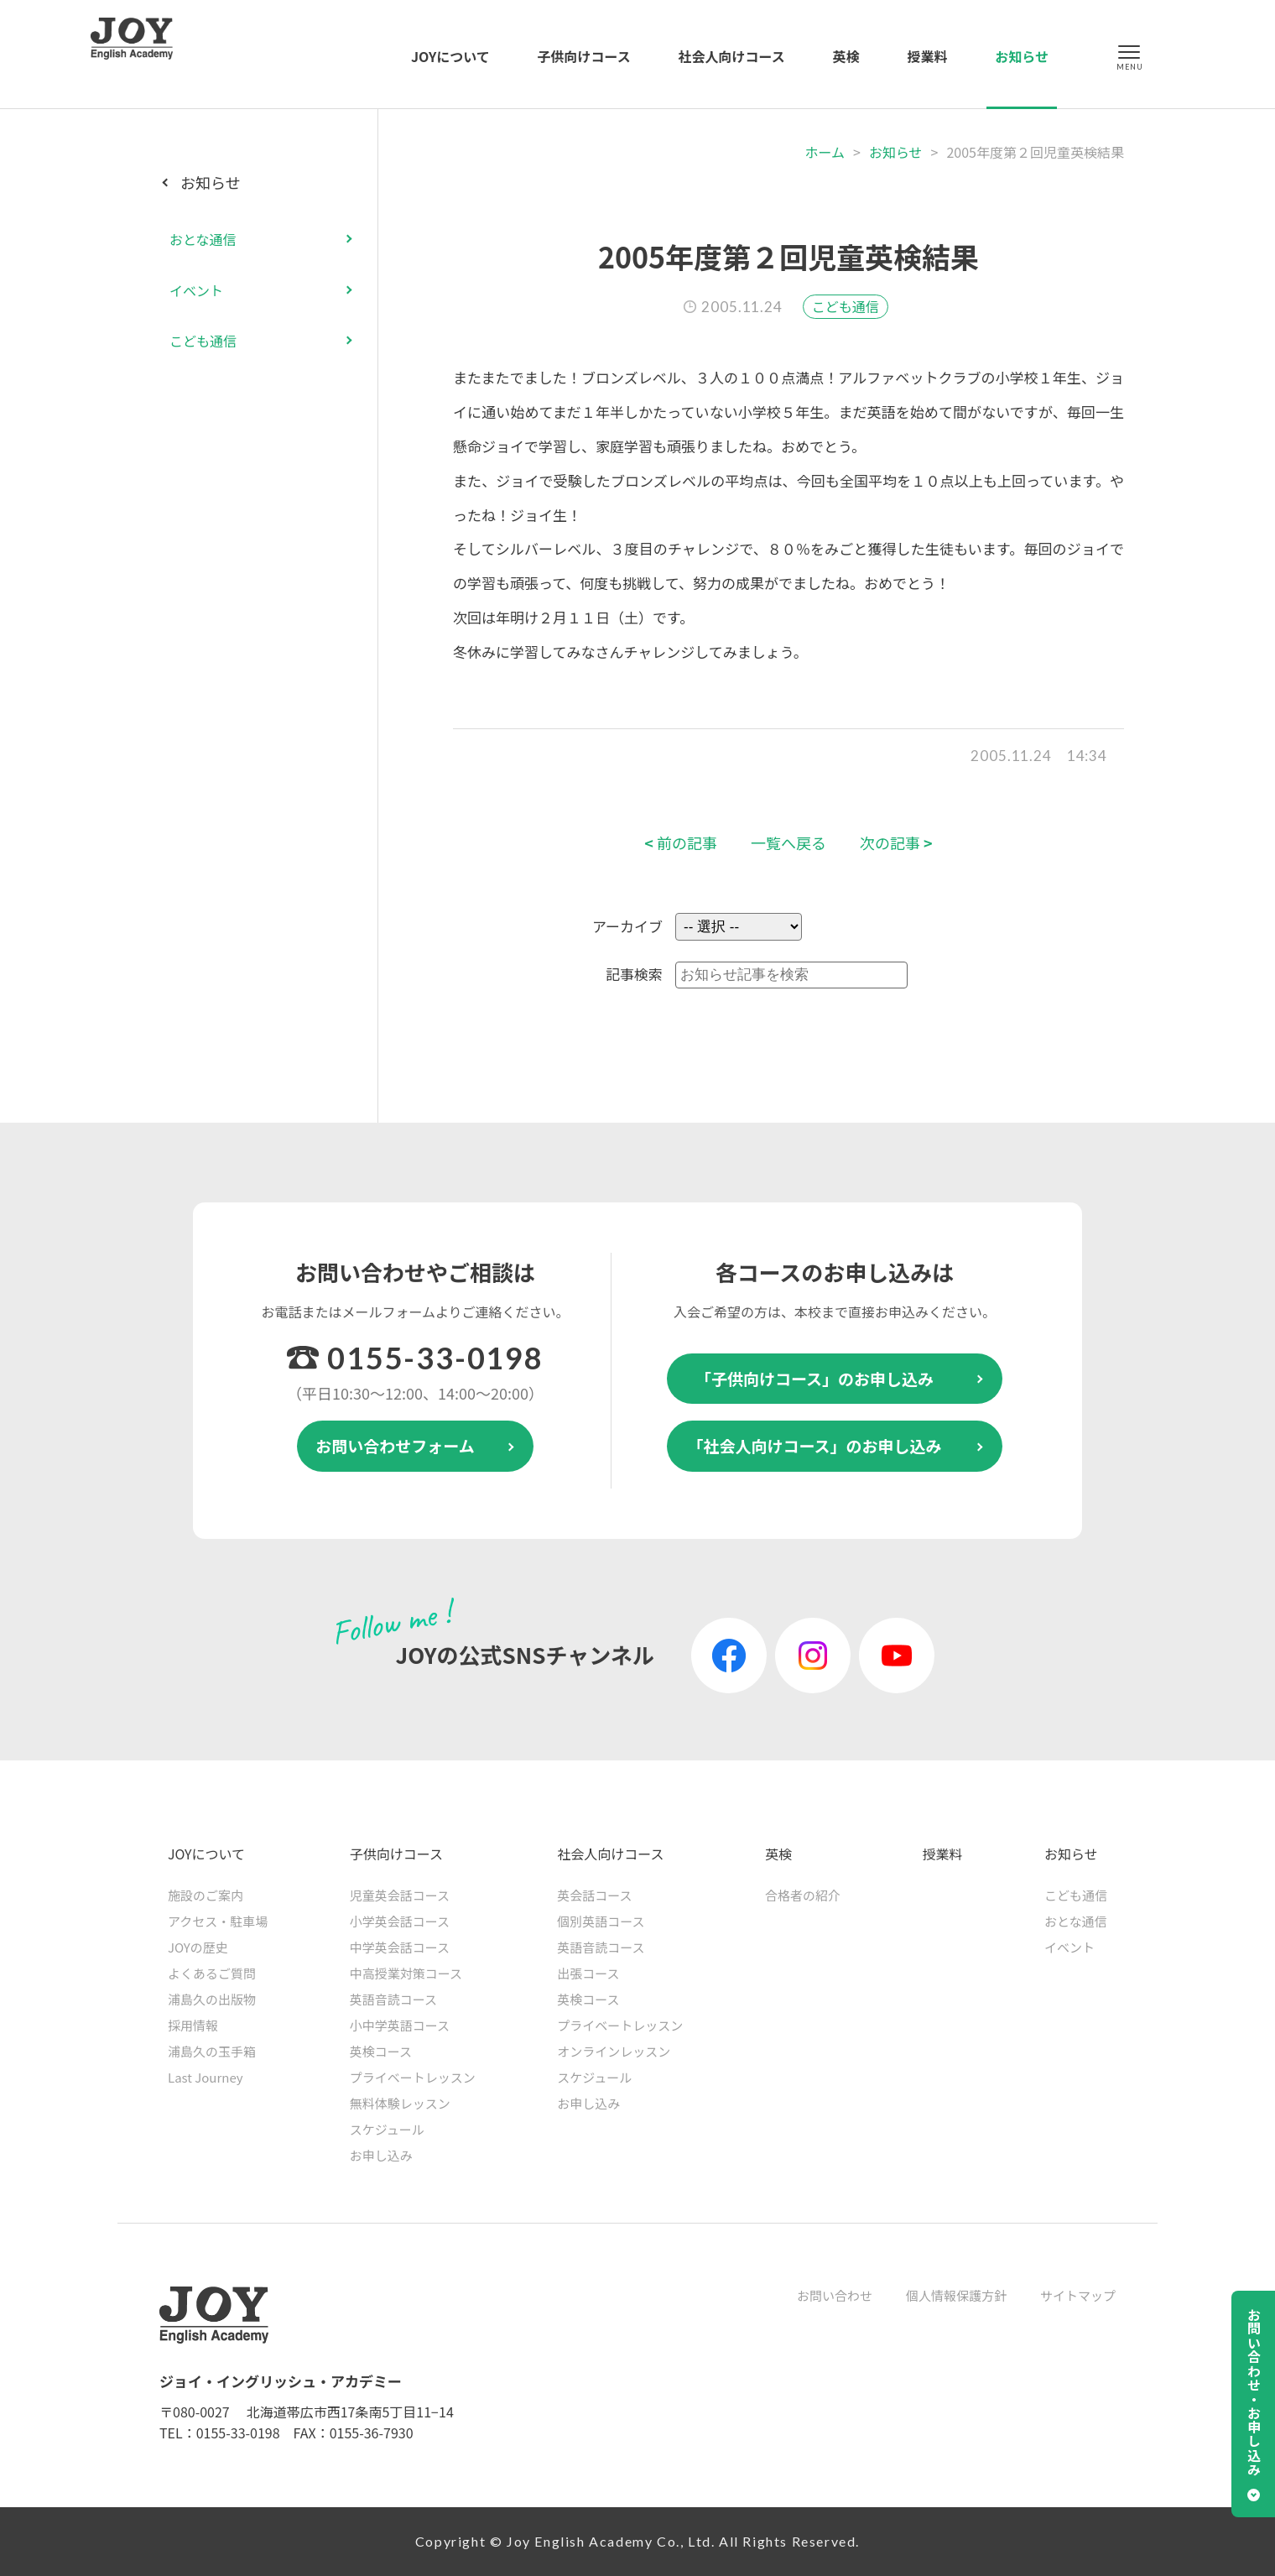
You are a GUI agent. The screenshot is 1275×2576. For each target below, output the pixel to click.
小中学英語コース (400, 2025)
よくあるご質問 (212, 1973)
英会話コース (594, 1895)
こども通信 (845, 306)
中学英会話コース (400, 1947)
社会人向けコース (732, 56)
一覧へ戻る (788, 842)
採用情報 (193, 2025)
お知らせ (1022, 56)
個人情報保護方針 (956, 2295)
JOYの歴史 (198, 1947)
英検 (846, 56)
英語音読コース (393, 1999)
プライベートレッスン (413, 2077)
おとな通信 (203, 239)
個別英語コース (600, 1921)
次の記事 (896, 842)
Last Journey (205, 2077)
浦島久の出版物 (212, 1999)
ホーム (824, 152)
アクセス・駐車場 (218, 1921)
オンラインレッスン (613, 2051)
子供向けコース (584, 56)
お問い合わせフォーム (394, 1445)
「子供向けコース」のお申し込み (814, 1378)
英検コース (381, 2051)
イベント (196, 290)
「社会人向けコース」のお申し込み (814, 1445)
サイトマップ (1078, 2295)
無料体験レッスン (400, 2103)
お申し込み (381, 2155)
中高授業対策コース (406, 1973)
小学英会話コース (400, 1921)
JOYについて (450, 56)
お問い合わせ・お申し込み (1254, 2392)
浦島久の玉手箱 (212, 2051)
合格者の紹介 (802, 1895)
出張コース (588, 1973)
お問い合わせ (834, 2295)
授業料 (927, 56)
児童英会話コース (400, 1895)
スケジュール (387, 2129)
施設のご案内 (205, 1895)
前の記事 (680, 842)
